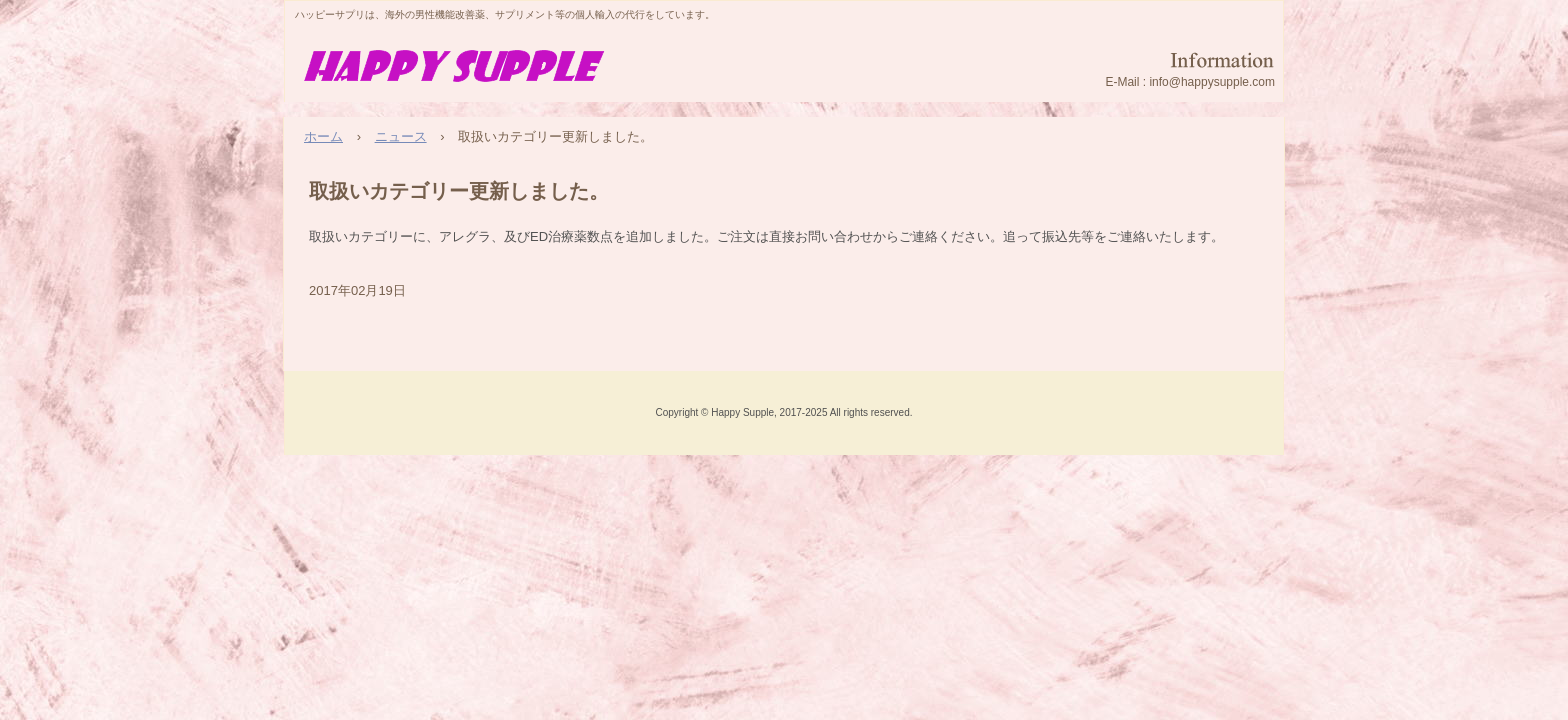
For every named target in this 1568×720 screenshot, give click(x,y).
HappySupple (461, 69)
